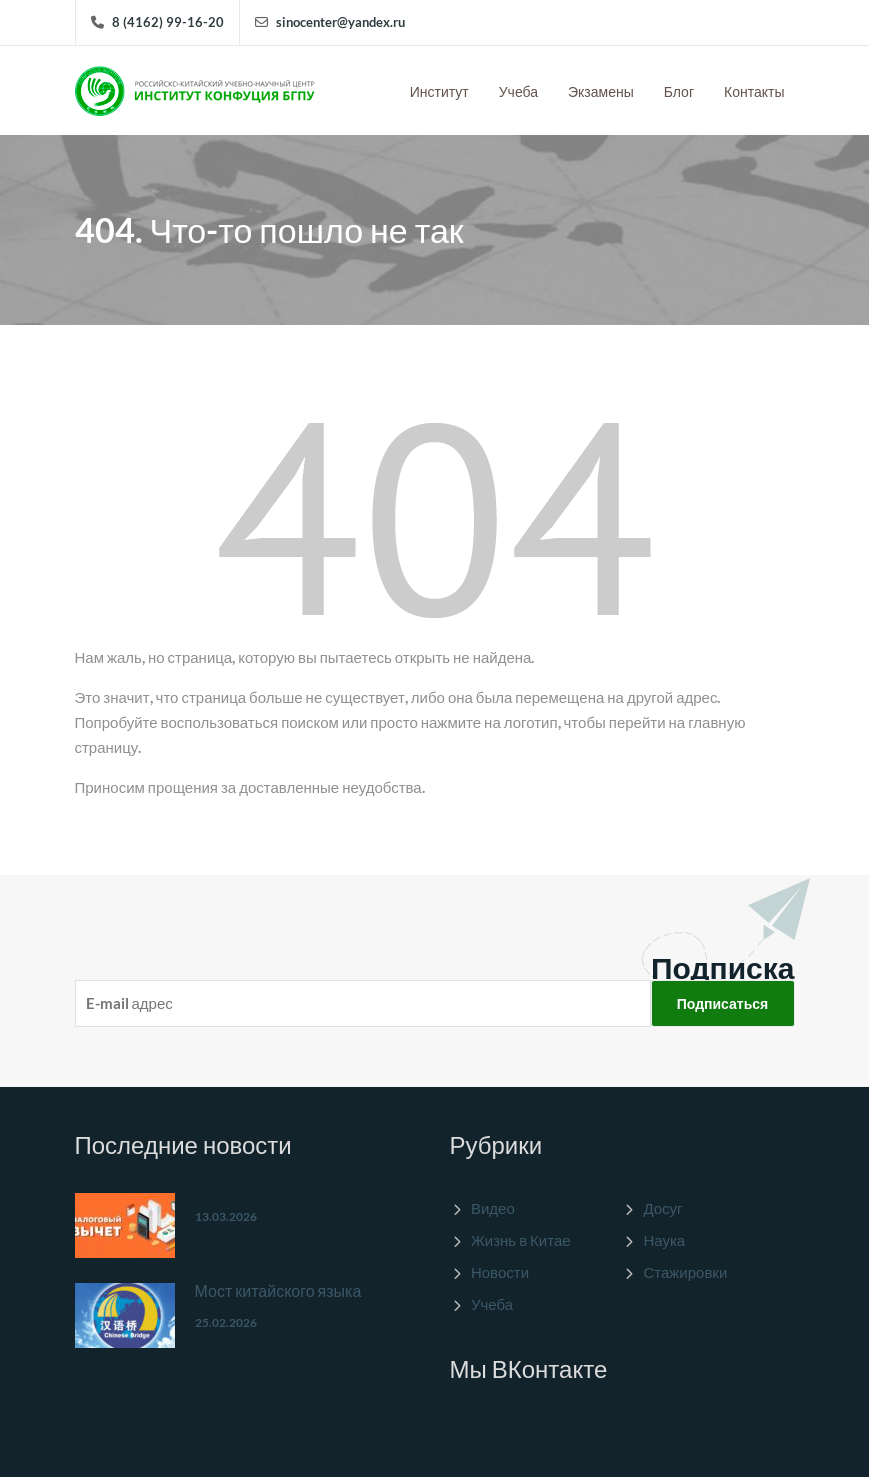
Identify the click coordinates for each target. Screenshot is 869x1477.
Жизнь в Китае (521, 1240)
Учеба (518, 91)
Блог (679, 91)
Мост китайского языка (278, 1290)
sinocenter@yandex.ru (340, 22)
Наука (664, 1240)
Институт (439, 91)
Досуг (662, 1208)
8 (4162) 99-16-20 (168, 22)
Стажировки (685, 1272)
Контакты (754, 91)
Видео (493, 1208)
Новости (500, 1272)
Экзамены (601, 91)
